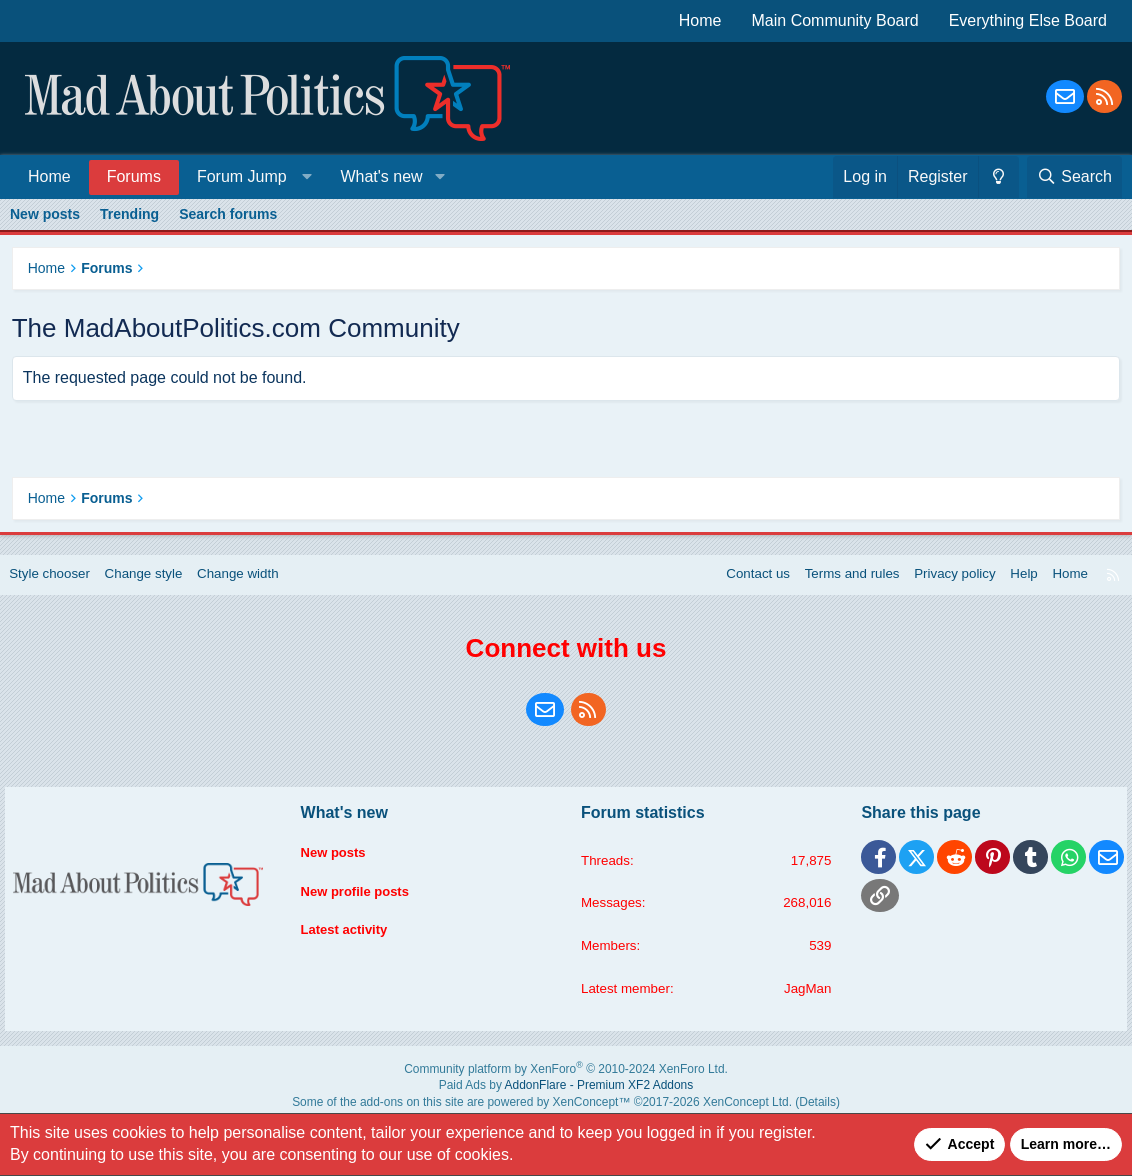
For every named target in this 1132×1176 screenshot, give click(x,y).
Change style (160, 587)
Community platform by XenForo (566, 1083)
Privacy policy (939, 587)
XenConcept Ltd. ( (721, 1111)
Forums (134, 176)
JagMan (802, 1004)
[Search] (1074, 177)
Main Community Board (835, 20)
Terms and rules (832, 587)
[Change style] (998, 177)
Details (776, 1111)
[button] (250, 176)
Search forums (228, 214)
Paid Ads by (566, 1097)
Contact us (733, 587)
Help (1011, 587)
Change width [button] (259, 587)
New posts (45, 214)
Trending (129, 214)
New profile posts (364, 899)
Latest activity (352, 937)
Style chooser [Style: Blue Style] (61, 587)
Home (700, 20)
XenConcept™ (587, 1111)
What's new (381, 176)
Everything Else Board (1028, 20)
